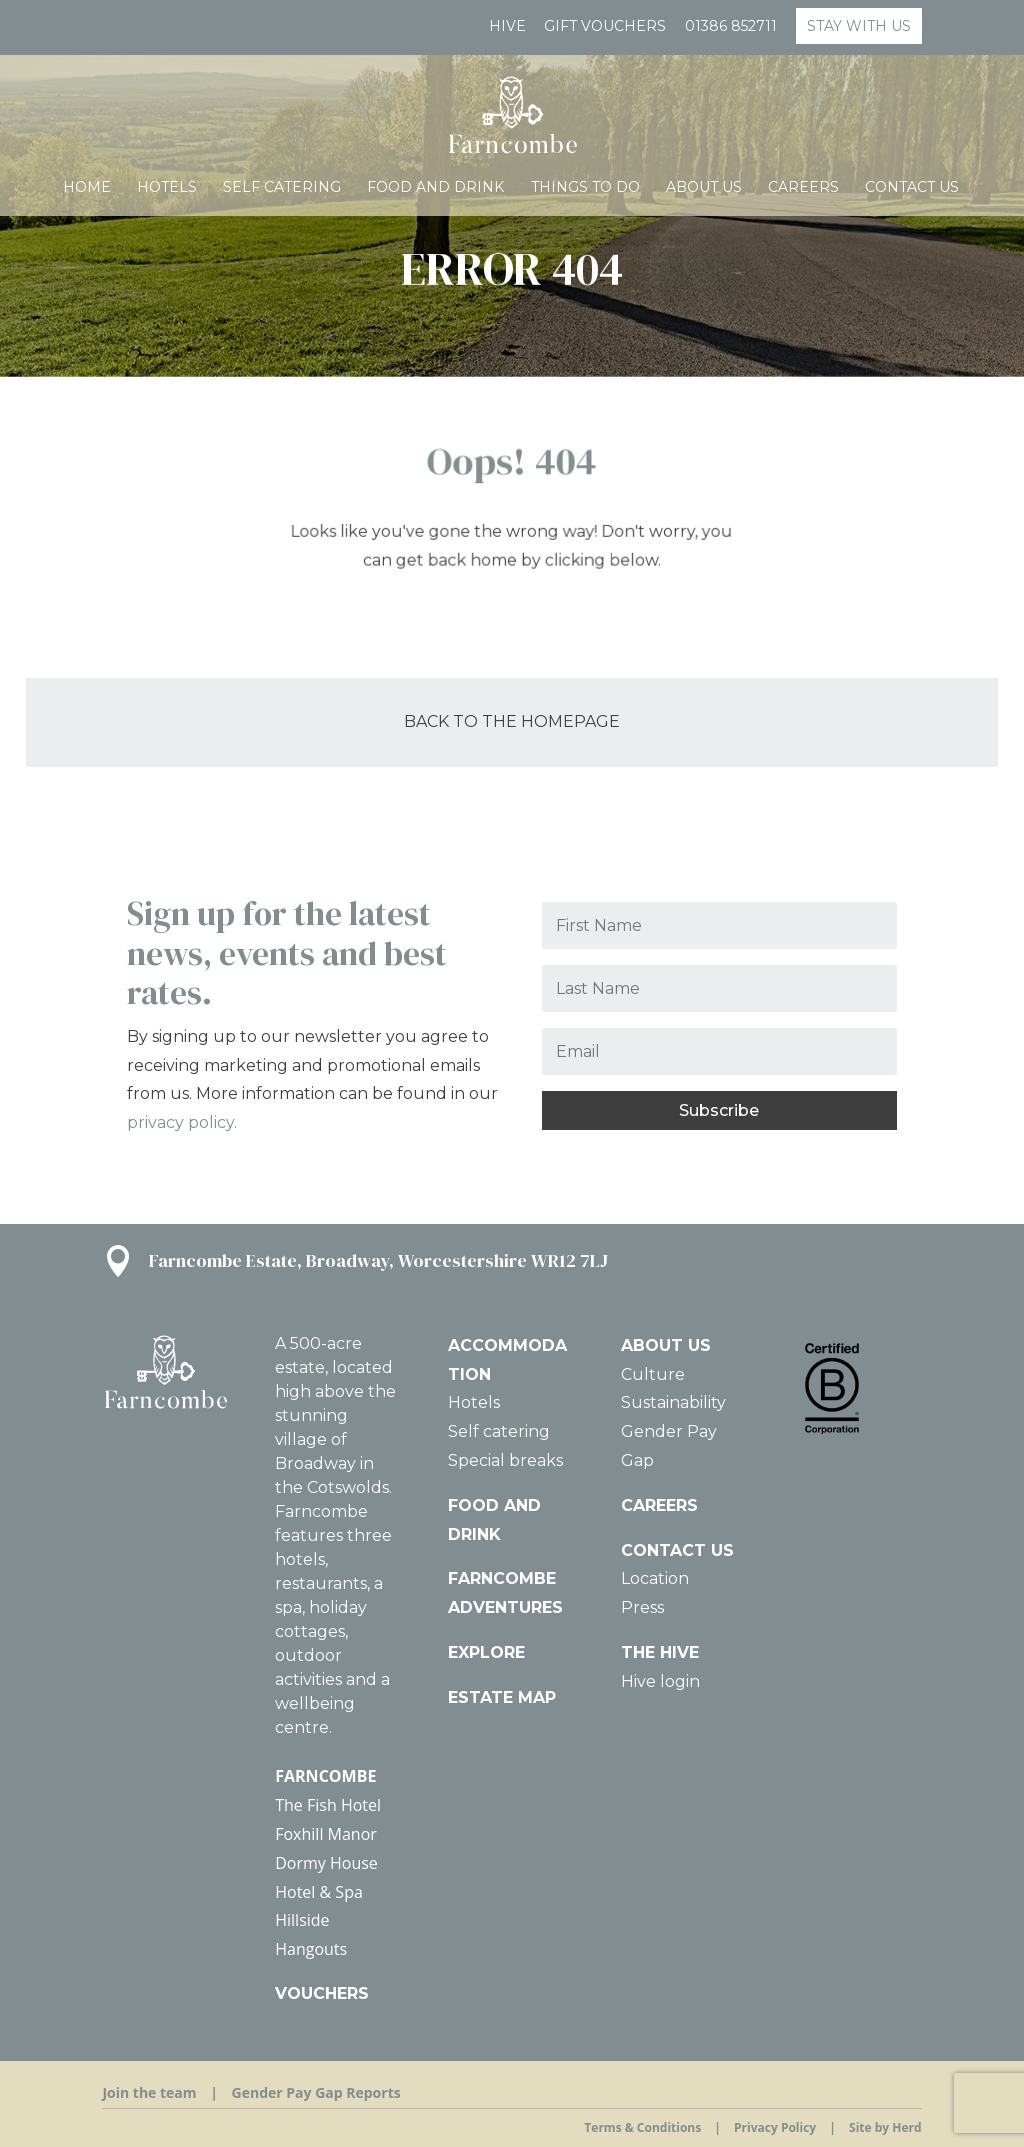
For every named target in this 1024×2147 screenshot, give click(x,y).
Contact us (912, 188)
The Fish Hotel (328, 1805)
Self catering (282, 188)
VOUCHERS (322, 1993)
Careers (803, 188)
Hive (507, 27)
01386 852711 (731, 27)
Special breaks (505, 1460)
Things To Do (585, 188)
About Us (704, 188)
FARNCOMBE (325, 1776)
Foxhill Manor (326, 1834)
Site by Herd (885, 2127)
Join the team (149, 2092)
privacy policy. (182, 1122)
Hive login (660, 1681)
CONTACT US (677, 1550)
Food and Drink (435, 188)
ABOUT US (666, 1345)
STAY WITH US (859, 26)
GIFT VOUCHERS (605, 27)
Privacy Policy (775, 2127)
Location (655, 1578)
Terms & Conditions (642, 2127)
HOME (87, 188)
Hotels (167, 188)
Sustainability (673, 1402)
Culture (653, 1374)
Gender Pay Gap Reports (316, 2092)
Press (642, 1607)
